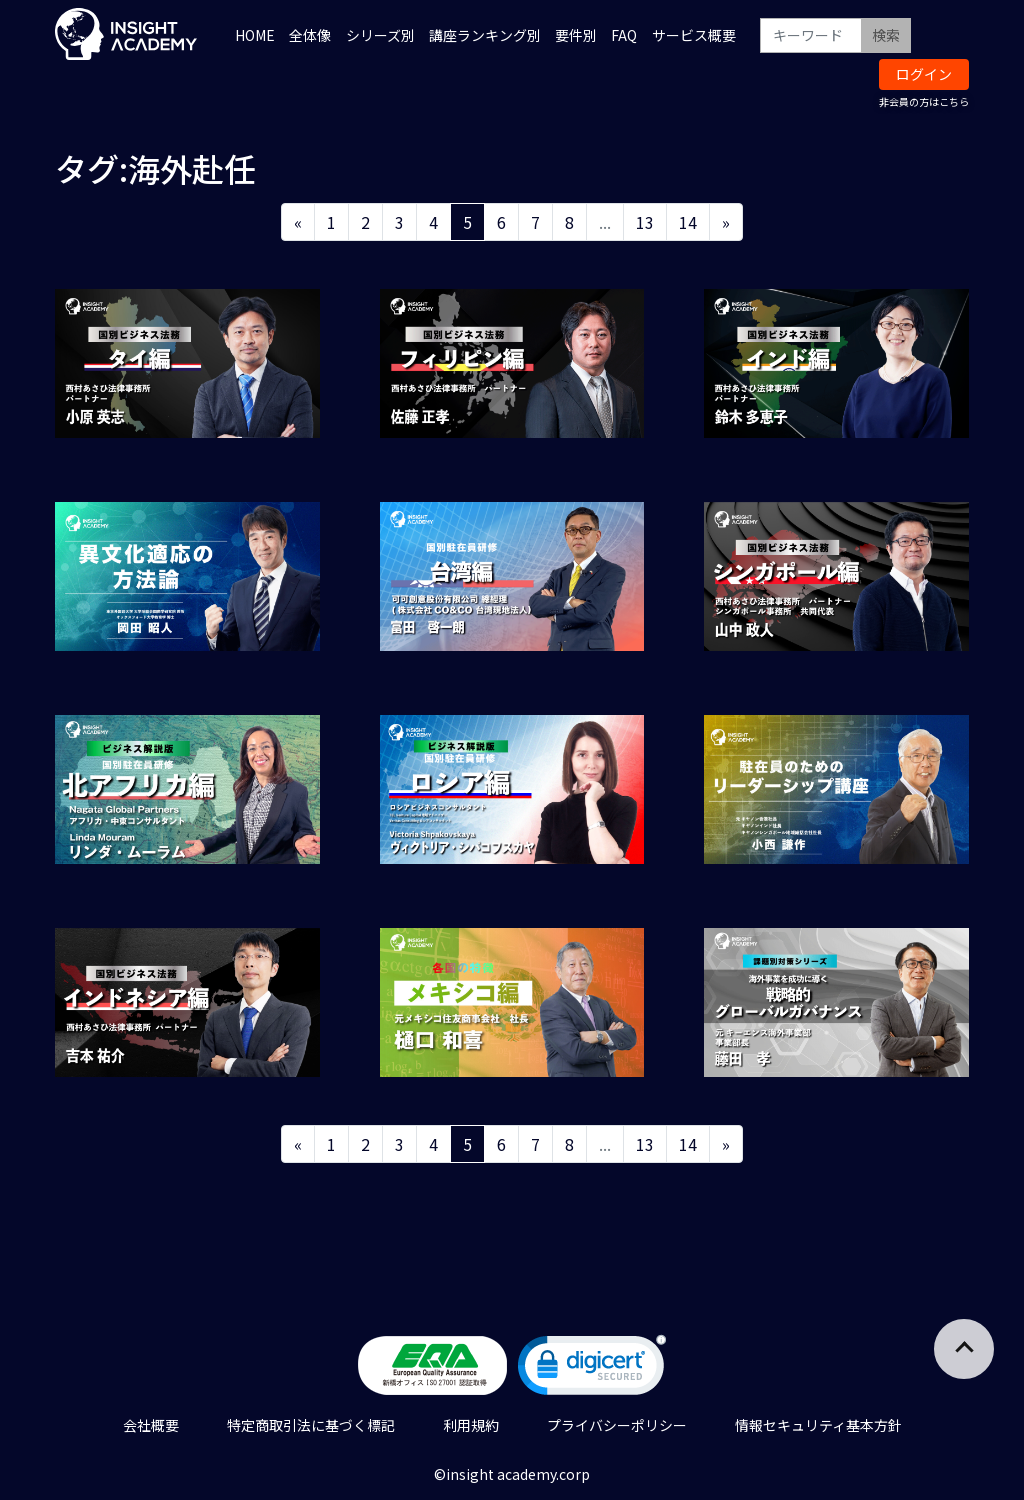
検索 (886, 35)
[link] (592, 1369)
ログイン (924, 74)
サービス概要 (694, 35)
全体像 (310, 35)
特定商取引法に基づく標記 (311, 1425)
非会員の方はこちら (924, 101)
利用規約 (471, 1425)
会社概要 (151, 1425)
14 (688, 222)
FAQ (624, 35)
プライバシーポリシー (617, 1425)
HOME (255, 35)
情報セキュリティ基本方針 (818, 1425)
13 (645, 222)
